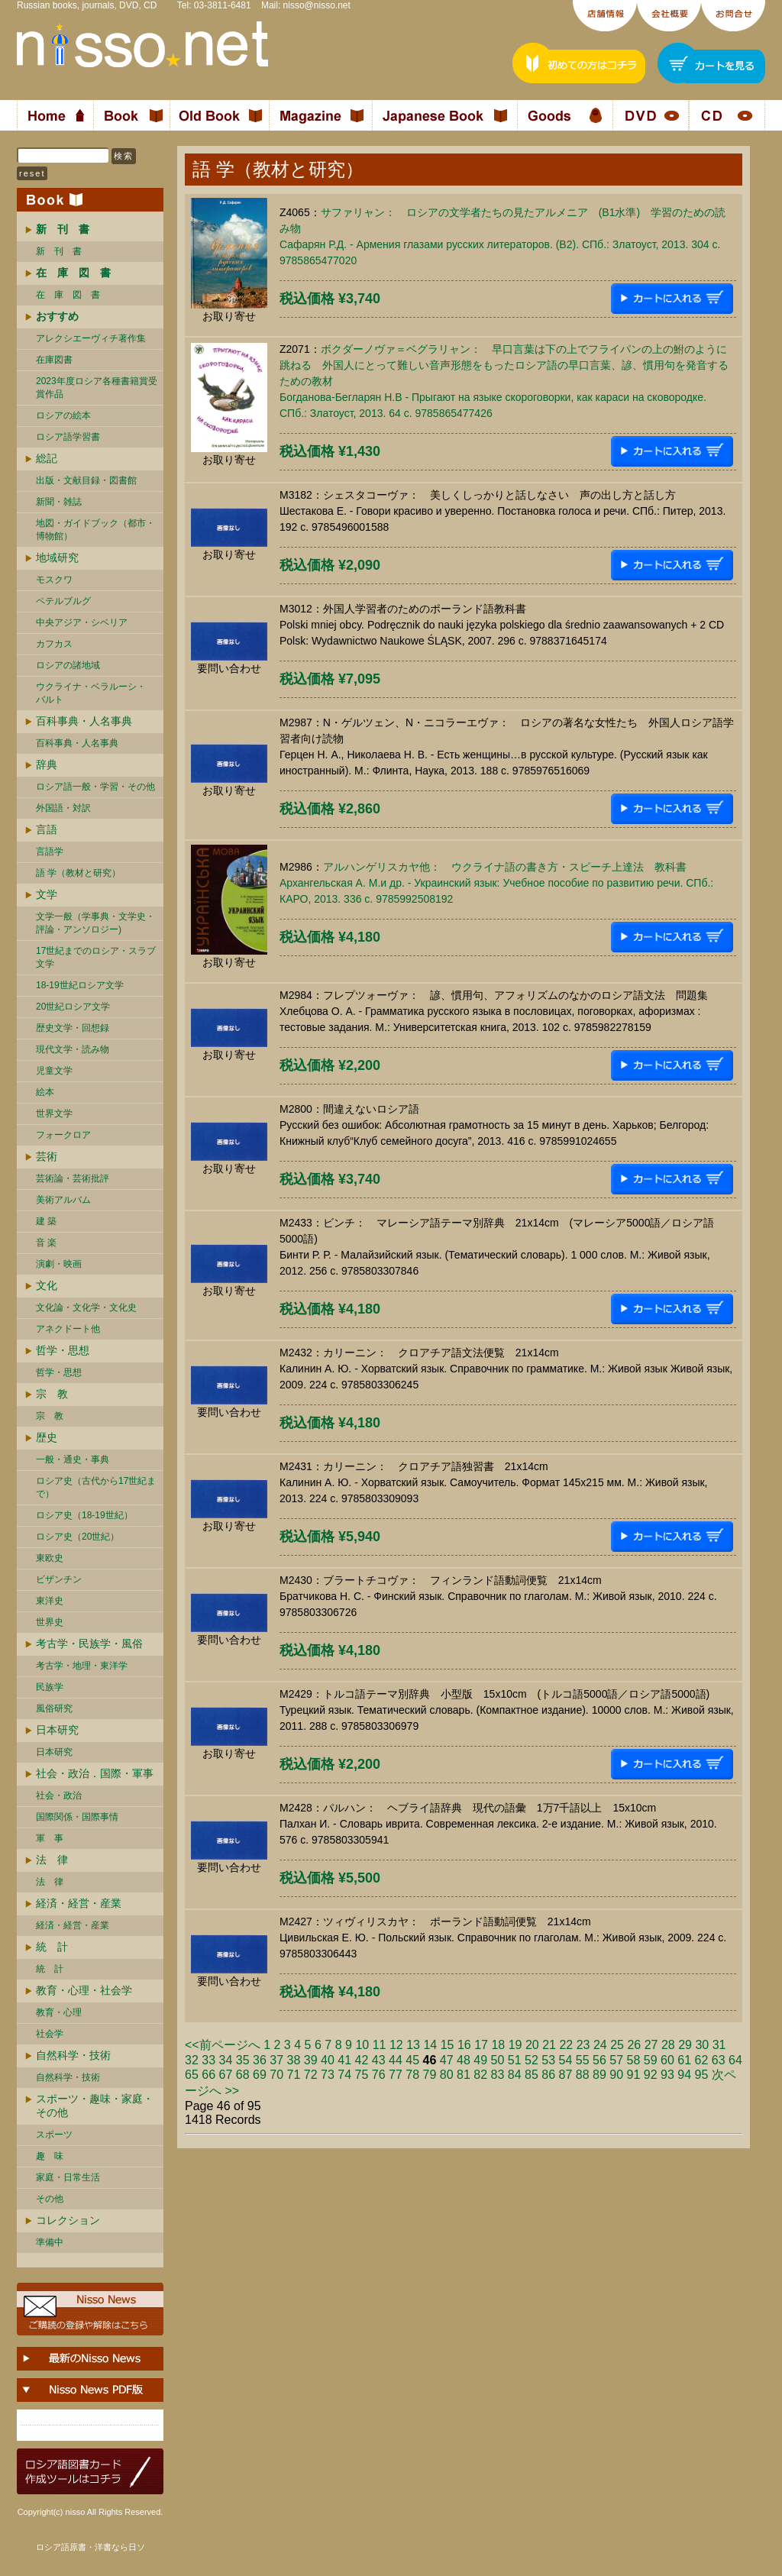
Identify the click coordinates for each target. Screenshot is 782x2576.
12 (396, 2044)
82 (480, 2074)
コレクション (68, 2220)
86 (548, 2074)
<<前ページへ (222, 2044)
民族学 (49, 1687)
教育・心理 (59, 2012)
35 (243, 2060)
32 (192, 2060)
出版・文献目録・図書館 (86, 480)
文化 (46, 1285)
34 (226, 2060)
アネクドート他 (68, 1329)
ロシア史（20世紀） (77, 1536)
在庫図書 (54, 359)
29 (685, 2044)
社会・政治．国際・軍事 (94, 1773)
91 (634, 2074)
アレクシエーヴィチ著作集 (91, 338)
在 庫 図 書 (68, 294)
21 (549, 2044)
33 (208, 2060)
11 (379, 2044)
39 (311, 2060)
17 (481, 2044)
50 (498, 2060)
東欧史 (49, 1558)
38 (294, 2060)
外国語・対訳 (63, 808)
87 (566, 2074)
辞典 (46, 764)
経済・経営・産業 (78, 1903)
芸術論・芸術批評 (72, 1178)
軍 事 (49, 1838)
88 (583, 2074)
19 (515, 2044)
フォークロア (63, 1135)
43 (379, 2060)
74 (344, 2074)
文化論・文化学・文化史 (86, 1307)
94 (684, 2074)
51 (515, 2060)
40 (327, 2060)
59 (651, 2060)
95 (702, 2074)
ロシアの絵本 (63, 415)
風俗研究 (54, 1708)
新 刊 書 (59, 251)
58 (634, 2060)
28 (668, 2044)
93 (667, 2074)
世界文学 (54, 1113)
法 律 (52, 1860)
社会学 (49, 2033)
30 (702, 2044)
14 (430, 2044)
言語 (46, 829)
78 (412, 2074)
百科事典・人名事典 (84, 721)
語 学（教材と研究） (78, 873)
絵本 (45, 1092)
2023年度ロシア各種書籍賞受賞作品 (96, 387)
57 (616, 2060)
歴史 (46, 1437)
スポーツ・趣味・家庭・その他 (94, 2106)
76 (379, 2074)
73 (327, 2074)
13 (413, 2044)
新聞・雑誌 (59, 501)
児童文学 (54, 1070)
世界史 (49, 1622)
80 (447, 2074)
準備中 (49, 2242)
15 (447, 2044)
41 (344, 2060)
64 (735, 2060)
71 (294, 2074)
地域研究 (57, 557)
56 (599, 2060)
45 (412, 2060)
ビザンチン (59, 1579)
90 (616, 2074)
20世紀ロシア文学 (73, 1006)
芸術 (46, 1156)
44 (395, 2060)
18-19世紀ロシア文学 (80, 985)
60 (667, 2060)
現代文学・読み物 (72, 1049)
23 (583, 2044)
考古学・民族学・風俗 (89, 1643)
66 (208, 2074)
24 (600, 2044)
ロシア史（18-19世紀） (84, 1515)
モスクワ (54, 579)
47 (447, 2060)
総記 (46, 458)
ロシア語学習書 (68, 436)
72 (311, 2074)
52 (531, 2060)
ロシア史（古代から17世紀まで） (96, 1487)
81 (463, 2074)
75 (362, 2074)
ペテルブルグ (63, 601)
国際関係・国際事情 (77, 1817)
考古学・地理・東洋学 (82, 1665)
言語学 (49, 851)
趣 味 (49, 2156)
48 (463, 2060)
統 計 (52, 1947)
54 (566, 2060)
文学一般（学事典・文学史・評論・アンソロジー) (95, 923)
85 (531, 2074)
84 (515, 2074)
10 (362, 2044)
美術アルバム (63, 1199)
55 (583, 2060)
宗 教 (52, 1394)
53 (548, 2060)
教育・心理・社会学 (84, 1990)
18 (498, 2044)
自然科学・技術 (73, 2055)
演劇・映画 (59, 1264)
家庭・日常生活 (68, 2177)
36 (260, 2060)
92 (651, 2074)
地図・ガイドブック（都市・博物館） (95, 529)
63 (718, 2060)
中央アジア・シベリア (82, 622)
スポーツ (54, 2134)
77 (395, 2074)
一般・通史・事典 (72, 1459)
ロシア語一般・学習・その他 (95, 786)
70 (276, 2074)
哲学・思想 (62, 1350)
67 (226, 2074)
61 (684, 2060)
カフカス (54, 643)
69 (260, 2074)
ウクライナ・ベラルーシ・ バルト (91, 693)
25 (617, 2044)
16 (464, 2044)
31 (719, 2044)
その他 (49, 2198)
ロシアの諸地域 (68, 665)
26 (634, 2044)
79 (430, 2074)
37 (276, 2060)
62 (702, 2060)
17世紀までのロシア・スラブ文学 (96, 957)
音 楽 (46, 1242)
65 (192, 2074)
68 (243, 2074)
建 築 (46, 1221)
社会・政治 (59, 1795)
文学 (46, 894)
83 (498, 2074)
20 (532, 2044)
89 (599, 2074)
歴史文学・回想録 (72, 1028)
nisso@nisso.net (317, 5)
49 (480, 2060)
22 (566, 2044)
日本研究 (57, 1730)
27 (651, 2044)
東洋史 (49, 1600)
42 (362, 2060)
